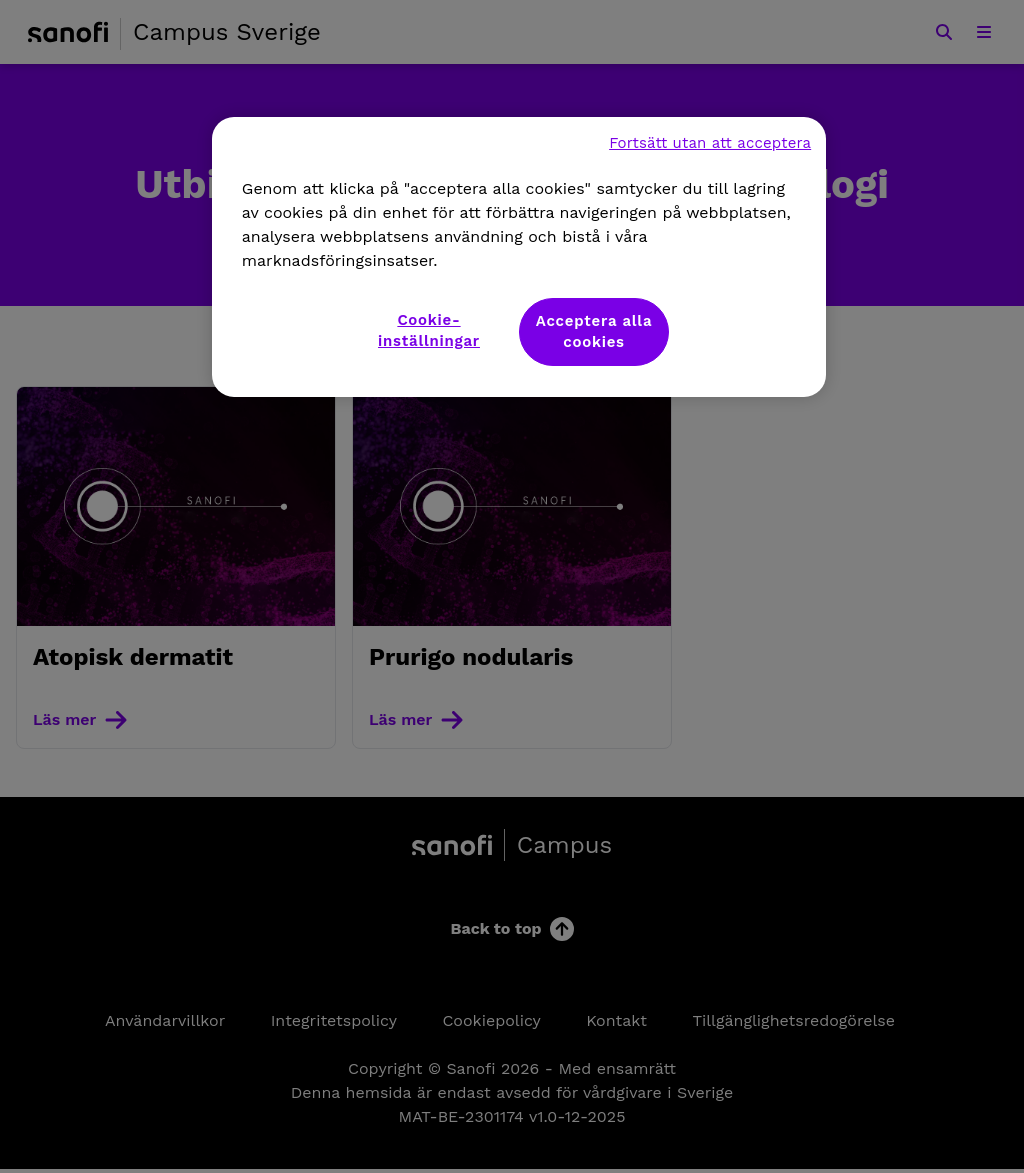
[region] (519, 257)
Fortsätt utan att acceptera (710, 143)
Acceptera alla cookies (594, 331)
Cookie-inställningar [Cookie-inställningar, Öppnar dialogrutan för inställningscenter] (429, 330)
